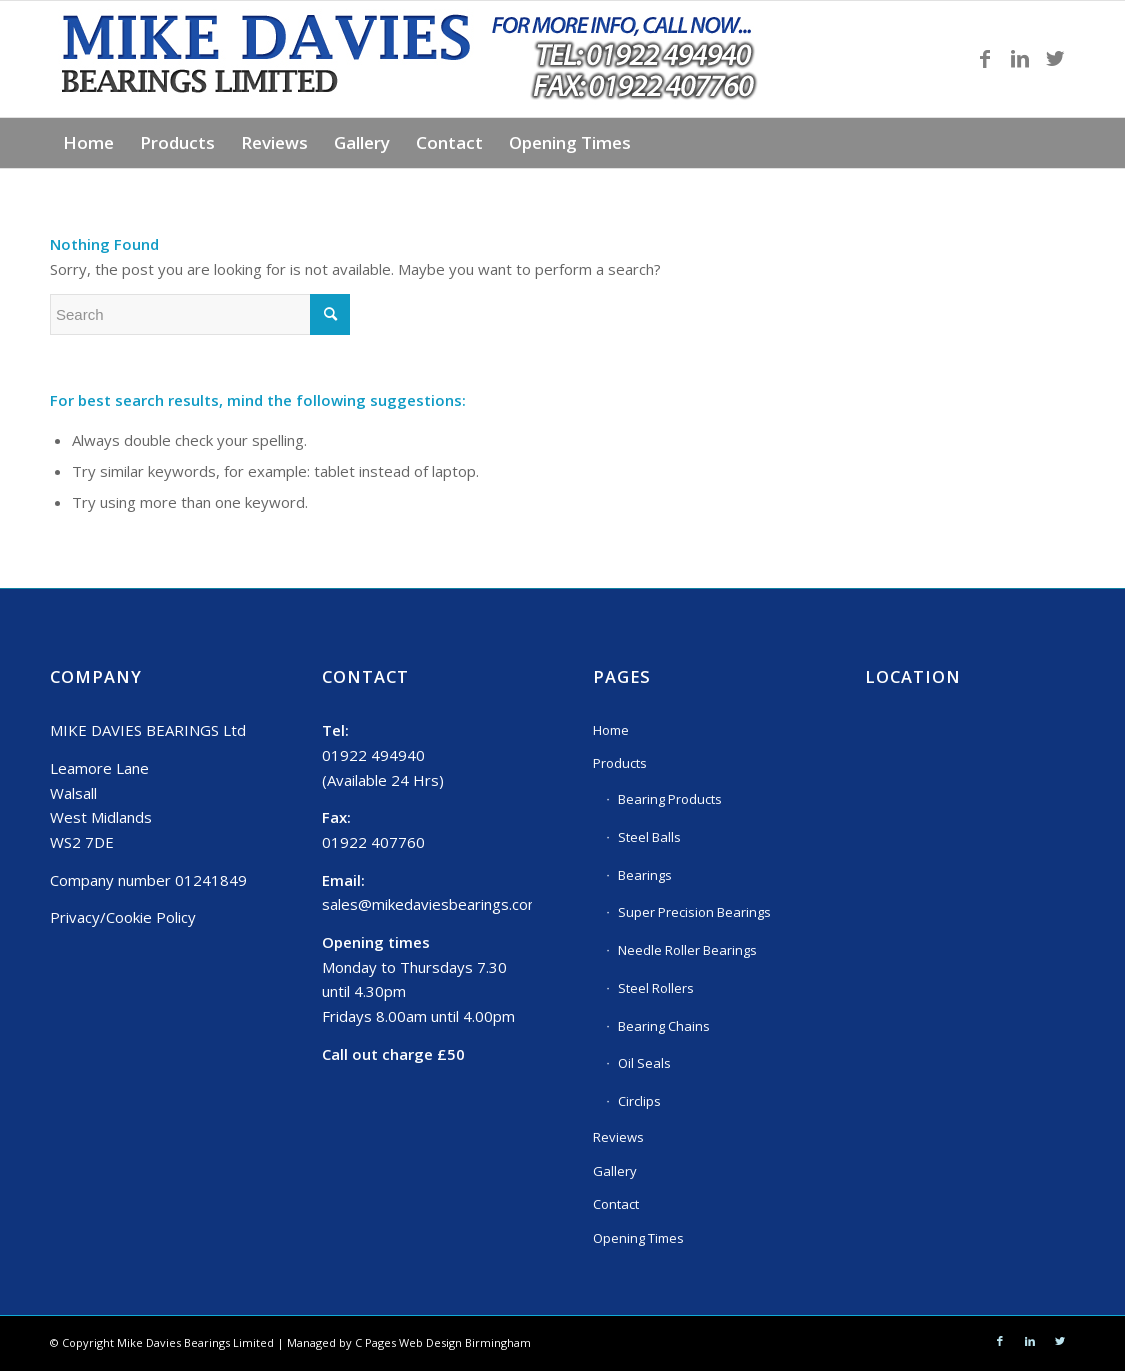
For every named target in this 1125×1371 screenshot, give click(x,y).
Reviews (618, 1137)
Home (611, 730)
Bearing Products (670, 799)
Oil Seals (644, 1063)
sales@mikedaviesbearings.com (431, 904)
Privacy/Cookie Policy (123, 917)
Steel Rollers (656, 988)
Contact (616, 1204)
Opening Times (638, 1238)
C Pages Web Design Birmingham (443, 1342)
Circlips (639, 1101)
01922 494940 (373, 755)
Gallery (615, 1171)
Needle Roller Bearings (687, 950)
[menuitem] (88, 143)
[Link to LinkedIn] (1020, 59)
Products (620, 763)
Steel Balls (649, 837)
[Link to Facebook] (985, 59)
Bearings (645, 875)
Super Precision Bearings (694, 912)
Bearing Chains (664, 1026)
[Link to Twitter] (1055, 59)
